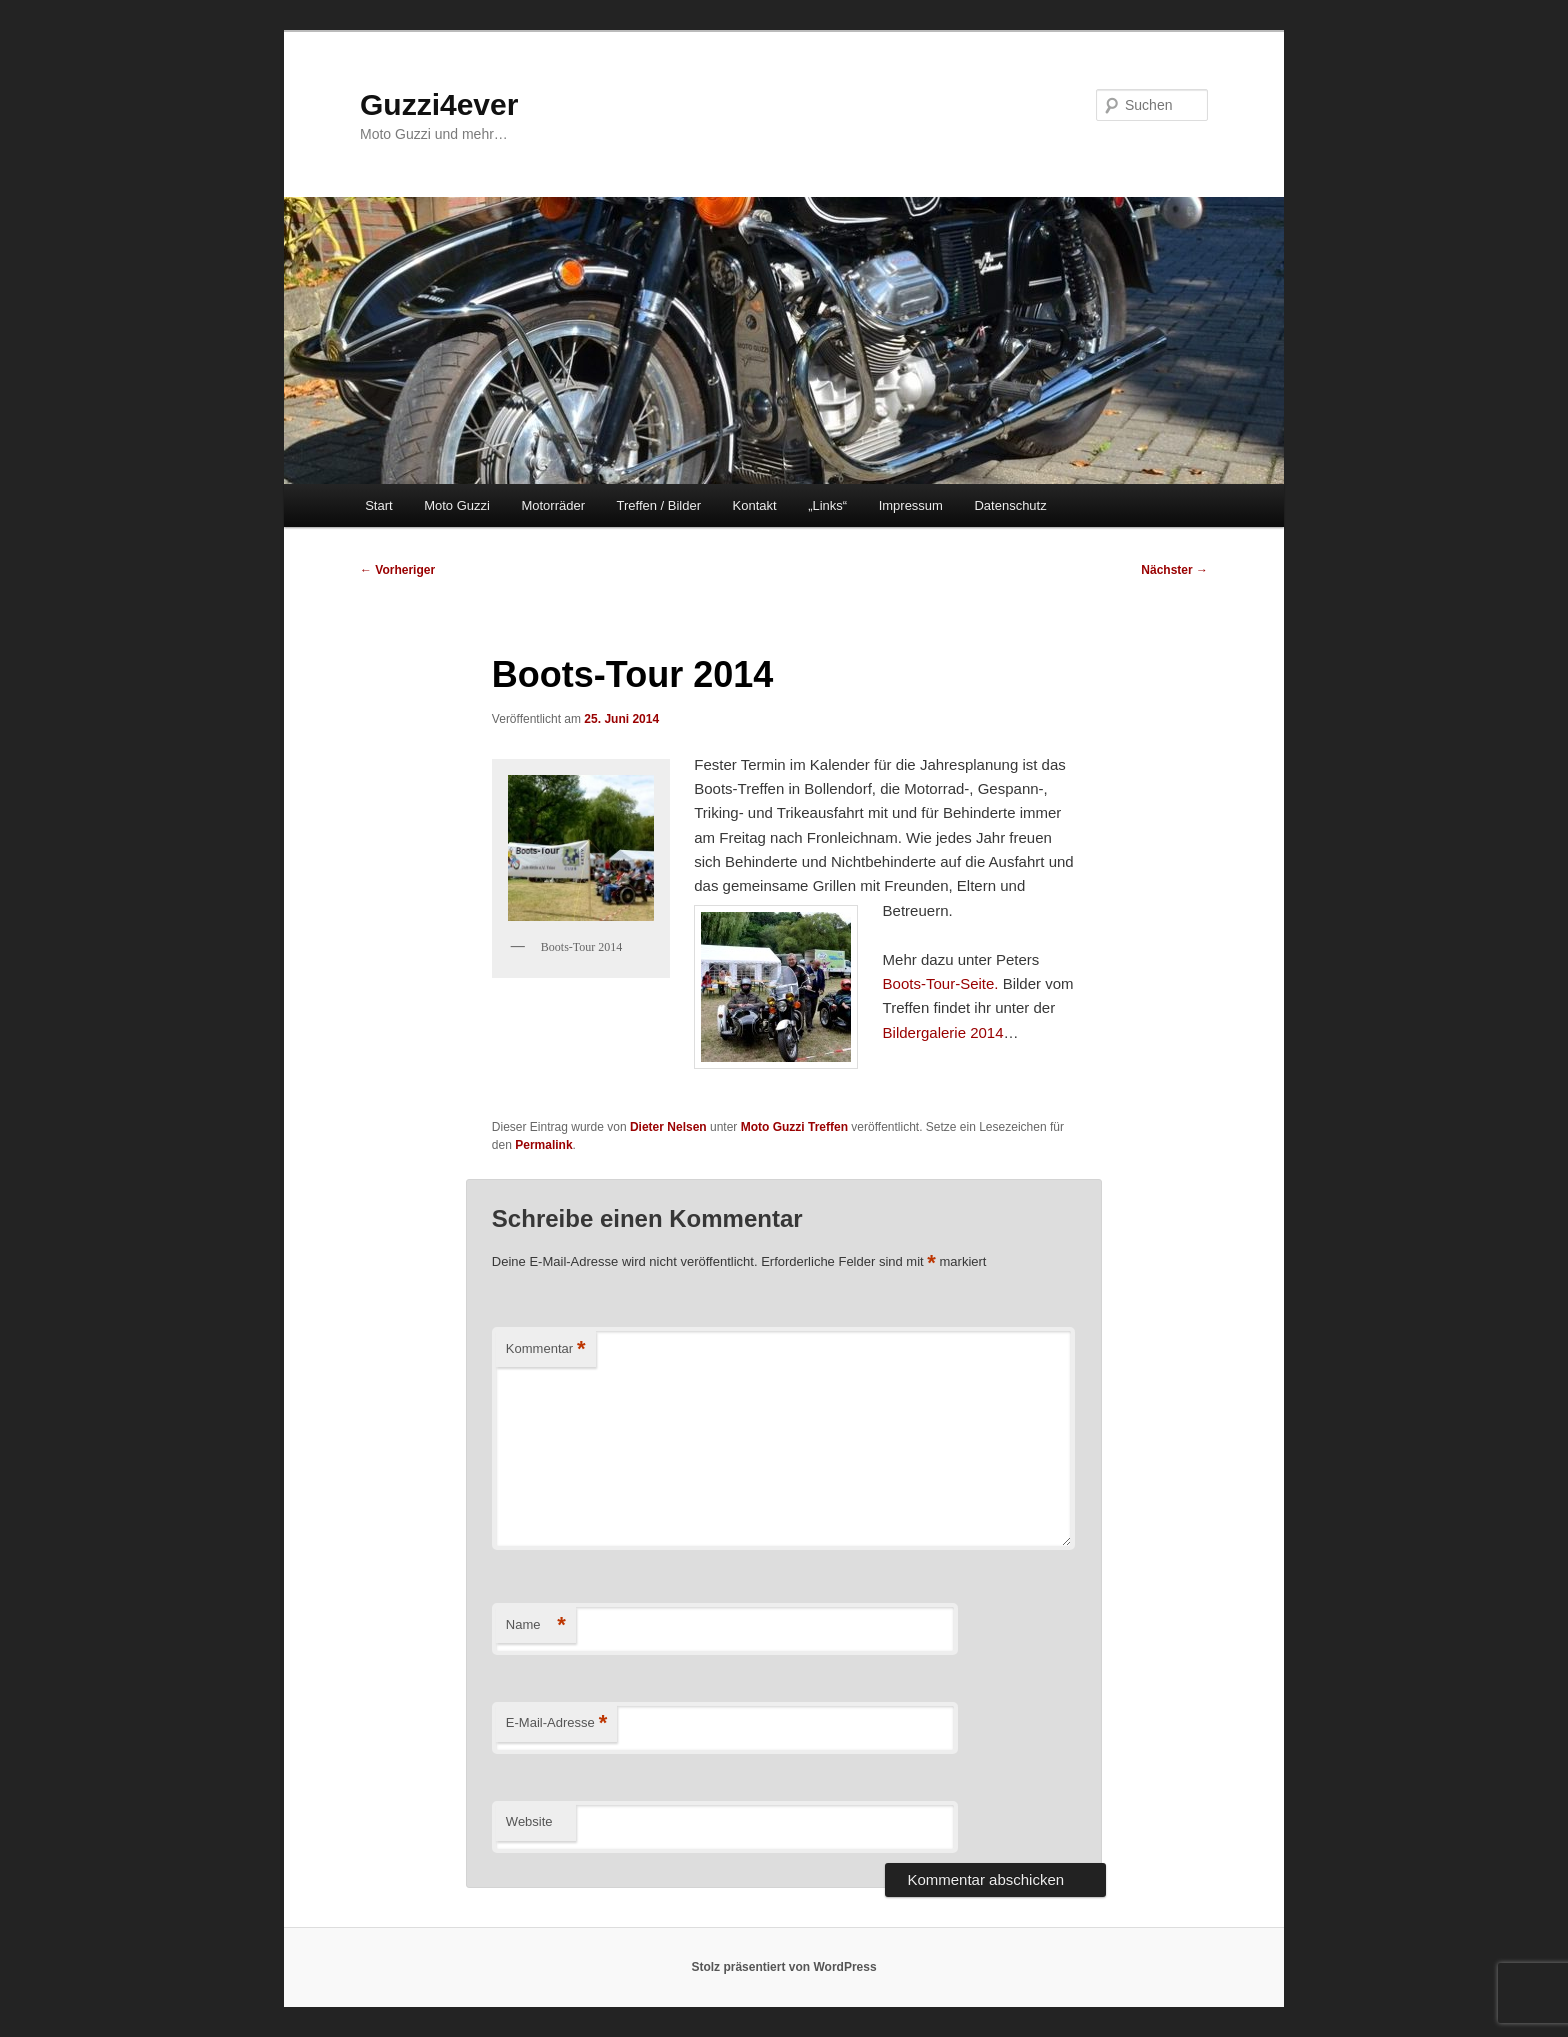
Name (536, 1625)
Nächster (1174, 570)
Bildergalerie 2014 (943, 1032)
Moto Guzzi (457, 505)
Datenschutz (1010, 505)
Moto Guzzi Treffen (794, 1127)
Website (529, 1821)
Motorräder (553, 505)
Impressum (911, 505)
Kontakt (755, 505)
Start (378, 505)
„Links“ (827, 505)
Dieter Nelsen (668, 1127)
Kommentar (546, 1349)
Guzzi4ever (439, 104)
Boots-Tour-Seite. (941, 983)
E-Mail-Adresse (556, 1723)
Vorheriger (397, 570)
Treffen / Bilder (658, 505)
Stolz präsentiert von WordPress (783, 1967)
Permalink (543, 1145)
